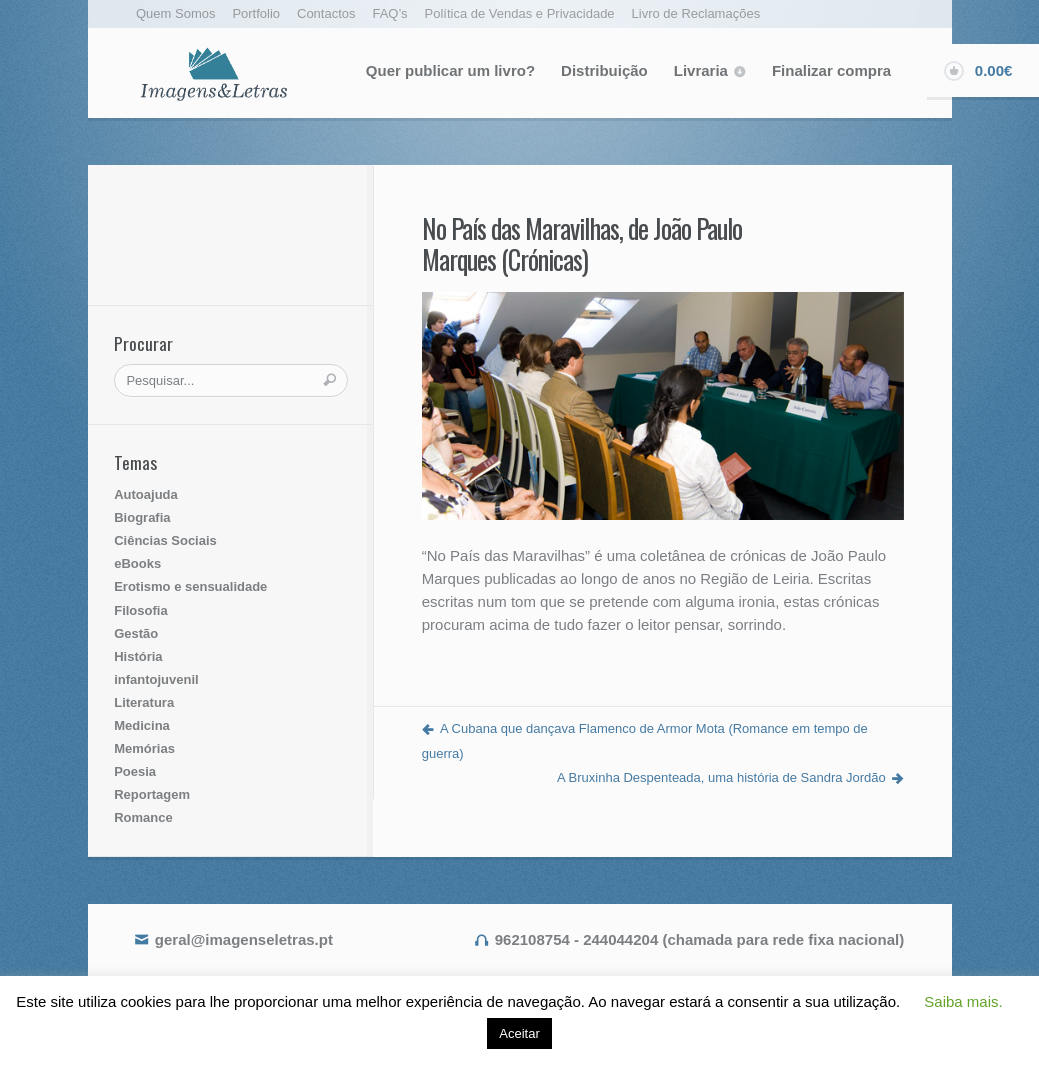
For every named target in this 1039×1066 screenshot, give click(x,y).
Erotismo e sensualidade (190, 586)
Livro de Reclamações (696, 13)
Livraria (701, 70)
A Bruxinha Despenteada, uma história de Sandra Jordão (721, 777)
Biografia (142, 517)
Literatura (144, 702)
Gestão (136, 633)
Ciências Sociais (165, 540)
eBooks (137, 563)
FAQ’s (389, 13)
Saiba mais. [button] (963, 1001)
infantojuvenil (156, 679)
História (138, 656)
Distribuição (604, 70)
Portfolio (256, 13)
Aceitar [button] (519, 1033)
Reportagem (152, 794)
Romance (143, 817)
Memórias (144, 748)
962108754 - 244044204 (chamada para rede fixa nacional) (699, 939)
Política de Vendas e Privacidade (520, 13)
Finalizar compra (831, 70)
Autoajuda (146, 494)
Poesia (135, 771)
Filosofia (140, 610)
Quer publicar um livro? (450, 70)
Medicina (142, 725)
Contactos (326, 13)
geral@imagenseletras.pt (244, 939)
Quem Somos (175, 13)
